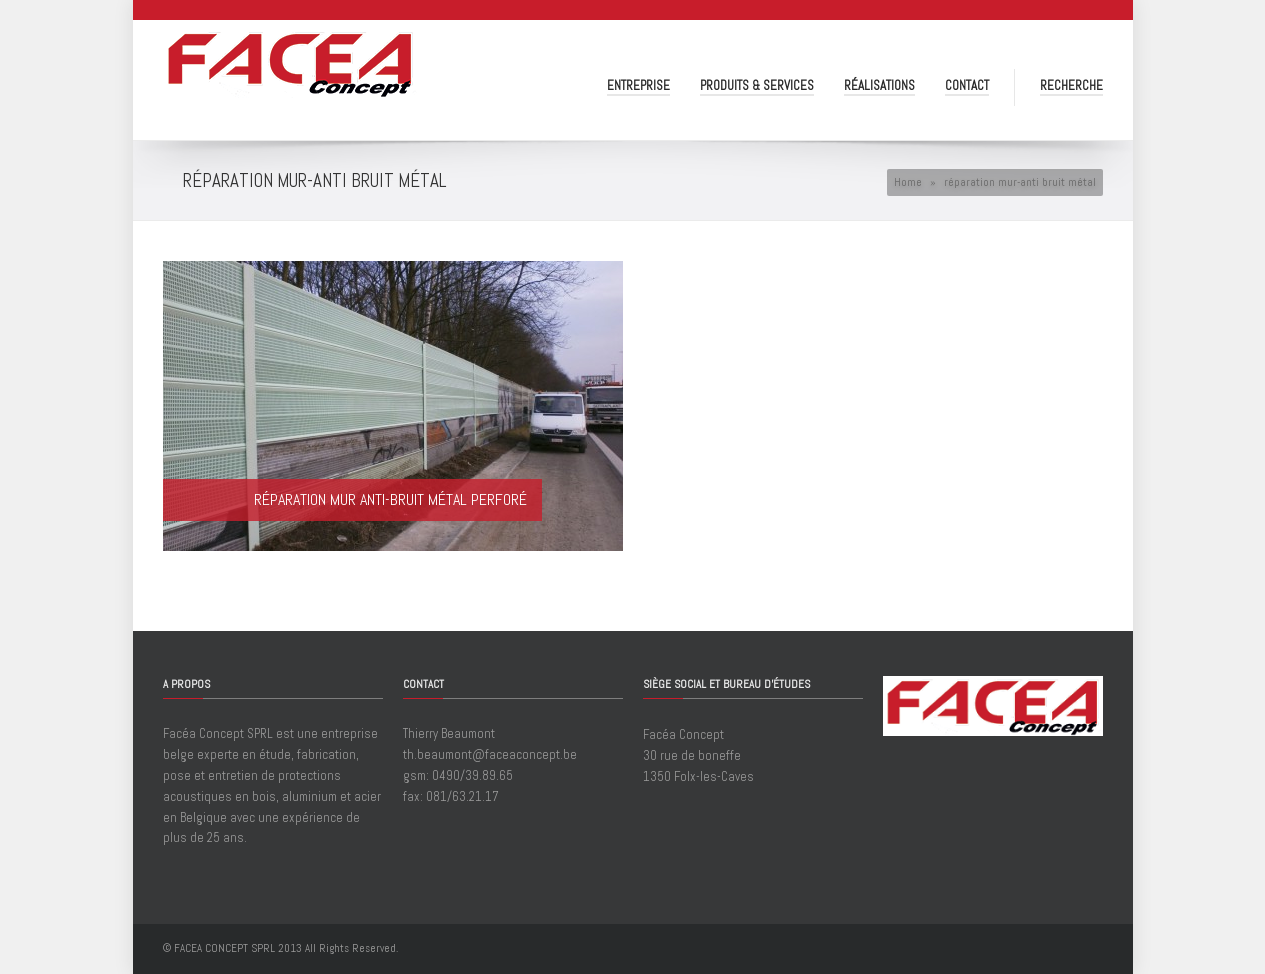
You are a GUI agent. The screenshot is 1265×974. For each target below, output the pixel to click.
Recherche (1071, 85)
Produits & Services (757, 85)
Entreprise (638, 85)
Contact (967, 85)
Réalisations (879, 85)
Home (908, 182)
